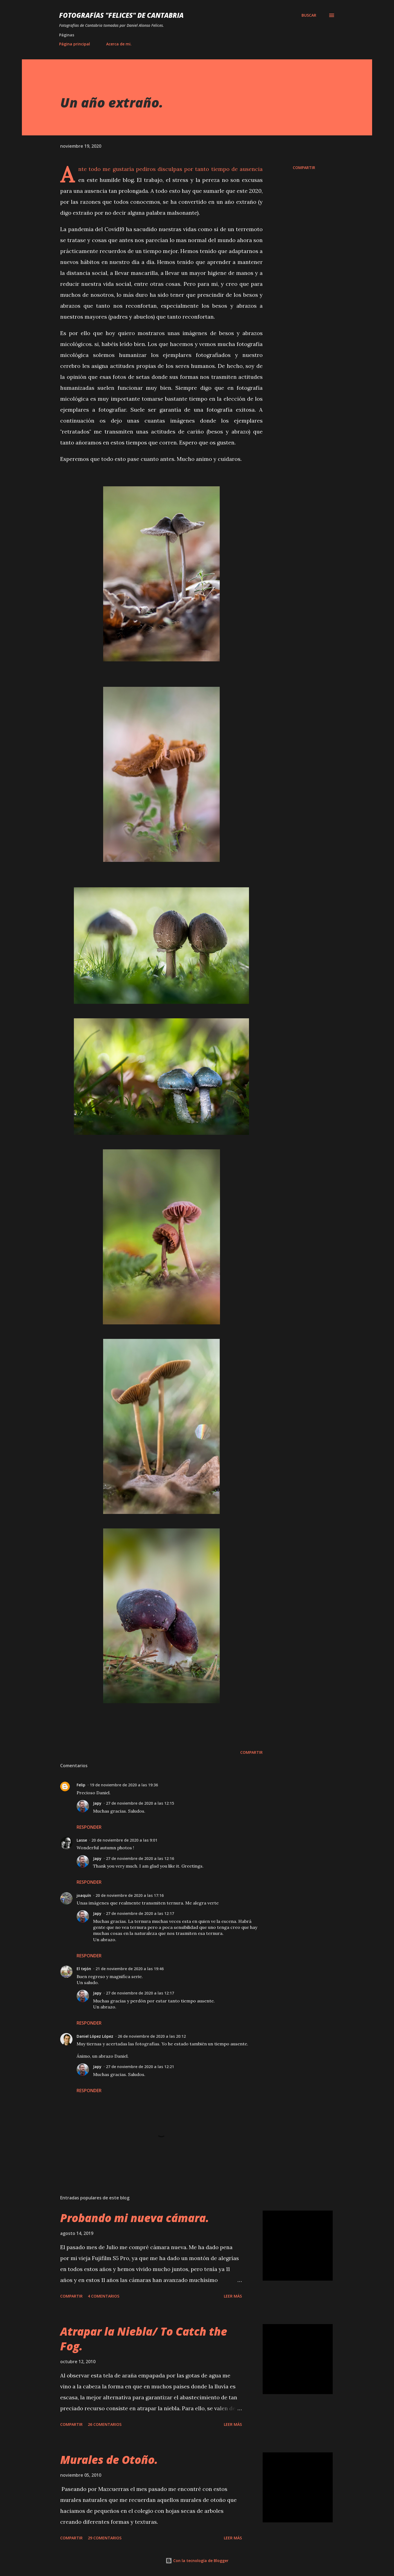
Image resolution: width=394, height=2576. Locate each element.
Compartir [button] (304, 167)
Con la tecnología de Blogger (197, 2560)
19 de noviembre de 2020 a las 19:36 (124, 1784)
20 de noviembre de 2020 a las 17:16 (129, 1895)
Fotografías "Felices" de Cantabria (121, 15)
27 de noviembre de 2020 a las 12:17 (140, 1913)
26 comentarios (104, 2424)
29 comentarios (104, 2537)
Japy (97, 1803)
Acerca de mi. (119, 43)
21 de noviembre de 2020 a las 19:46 (129, 1968)
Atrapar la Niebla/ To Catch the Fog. (143, 2338)
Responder (89, 1827)
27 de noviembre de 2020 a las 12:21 (140, 2066)
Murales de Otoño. (109, 2459)
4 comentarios (103, 2296)
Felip (81, 1784)
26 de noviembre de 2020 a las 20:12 (152, 2036)
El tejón (84, 1968)
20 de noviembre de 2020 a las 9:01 (124, 1840)
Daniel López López (95, 2036)
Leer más (233, 2296)
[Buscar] (309, 15)
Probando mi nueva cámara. (134, 2217)
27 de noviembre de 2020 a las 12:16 (140, 1858)
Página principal (74, 43)
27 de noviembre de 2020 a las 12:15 (140, 1803)
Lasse (82, 1840)
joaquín (84, 1895)
